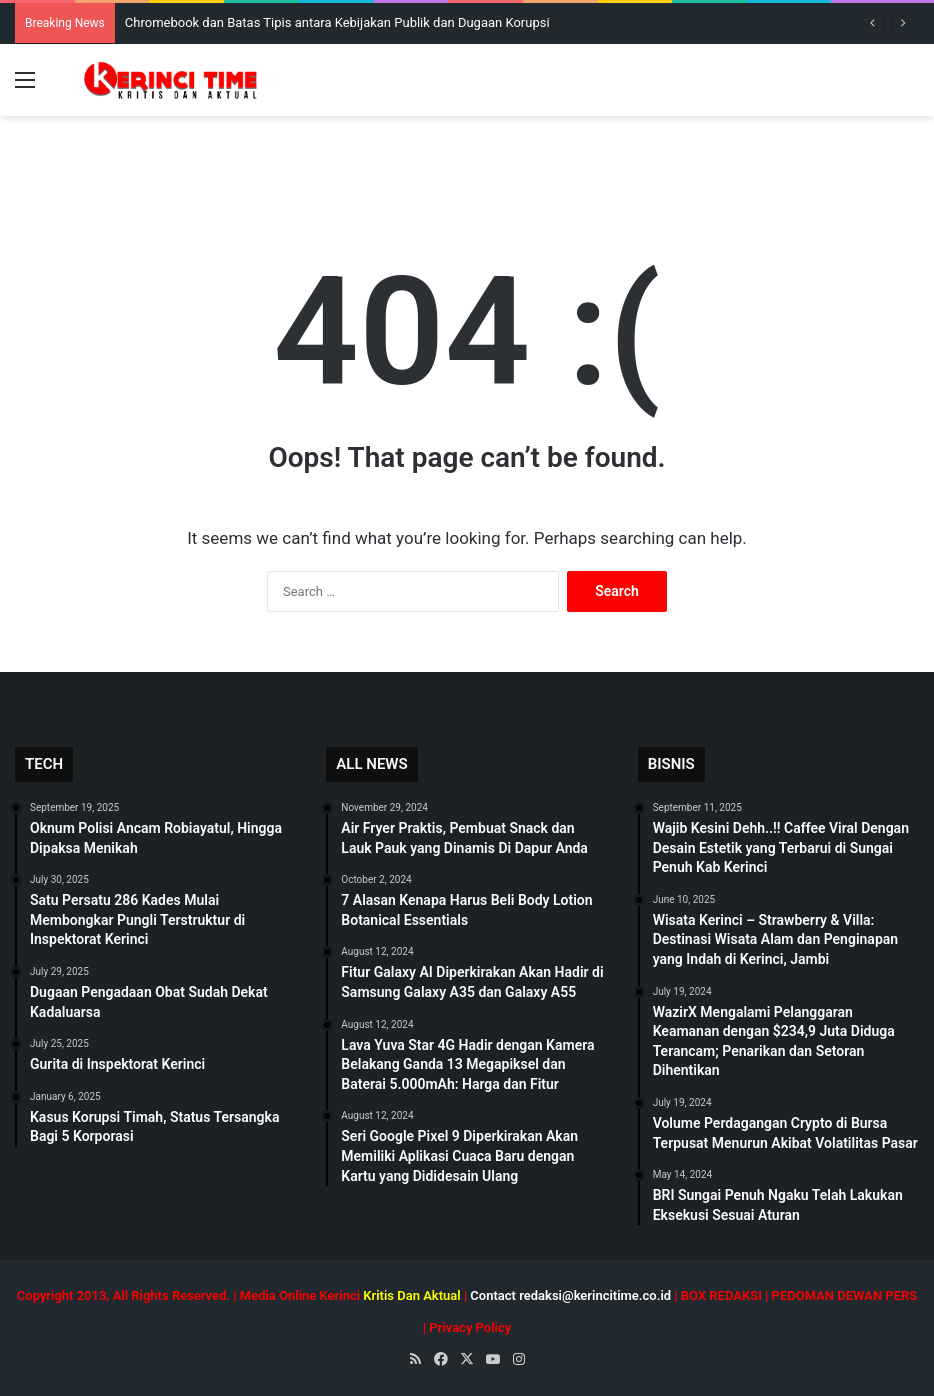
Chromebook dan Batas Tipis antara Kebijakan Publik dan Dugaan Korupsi (337, 22)
